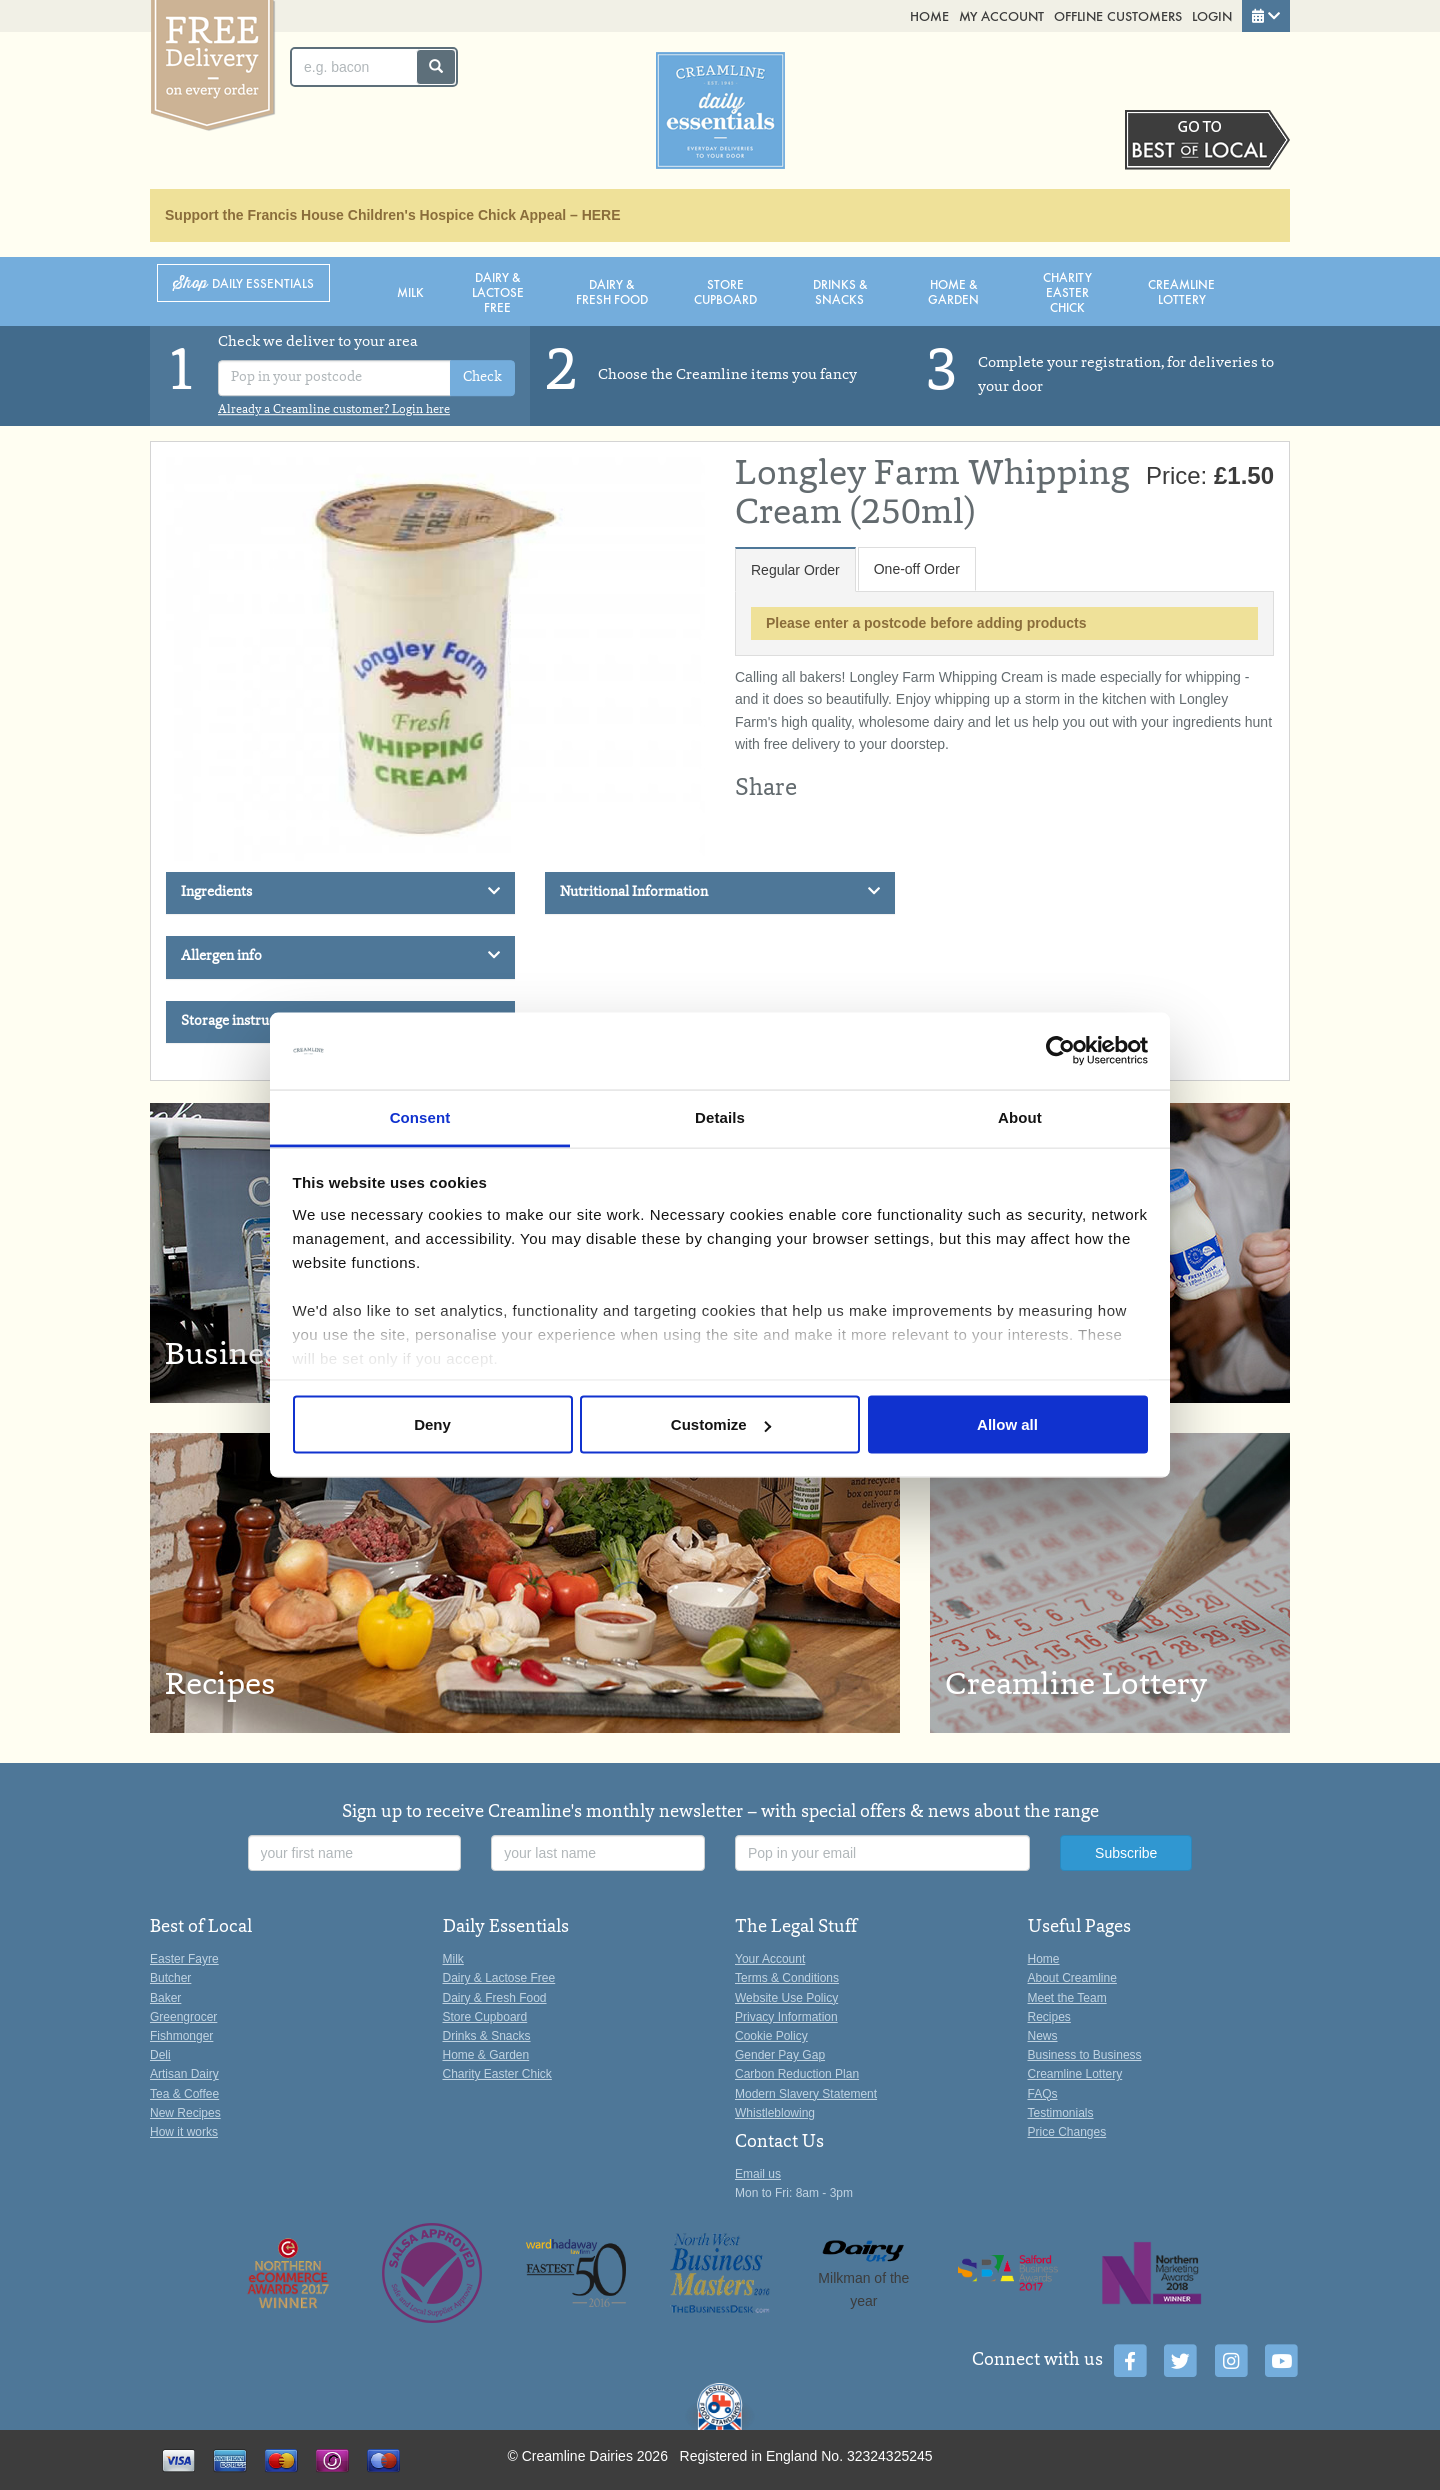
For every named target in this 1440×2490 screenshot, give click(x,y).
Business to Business (1085, 2055)
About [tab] (1020, 1116)
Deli (160, 2055)
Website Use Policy (786, 1998)
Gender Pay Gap (780, 2055)
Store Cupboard (725, 291)
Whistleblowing (775, 2113)
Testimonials (1061, 2113)
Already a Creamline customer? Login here (334, 410)
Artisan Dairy (184, 2074)
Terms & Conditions (787, 1978)
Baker (165, 1998)
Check (482, 378)
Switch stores (1207, 140)
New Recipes (185, 2113)
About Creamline (1072, 1978)
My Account (1001, 15)
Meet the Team (1067, 1998)
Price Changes (1067, 2132)
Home (929, 15)
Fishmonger (181, 2036)
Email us (758, 2174)
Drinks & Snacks (840, 291)
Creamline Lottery (1181, 291)
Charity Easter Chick (1067, 291)
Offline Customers (1118, 15)
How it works (184, 2132)
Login (1212, 15)
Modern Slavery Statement (806, 2094)
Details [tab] (720, 1116)
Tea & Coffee (184, 2094)
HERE (601, 215)
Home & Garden (953, 291)
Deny (432, 1424)
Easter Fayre (184, 1959)
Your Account (770, 1959)
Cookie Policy (771, 2036)
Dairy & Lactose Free (498, 291)
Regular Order (795, 570)
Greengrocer (183, 2017)
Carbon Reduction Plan (797, 2074)
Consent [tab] (420, 1116)
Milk (410, 291)
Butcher (170, 1978)
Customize (721, 1424)
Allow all (1007, 1424)
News (1043, 2036)
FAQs (1043, 2094)
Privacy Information (786, 2017)
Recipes (1049, 2017)
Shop (243, 283)
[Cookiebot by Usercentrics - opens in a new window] (1060, 1051)
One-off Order (917, 569)
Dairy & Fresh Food (612, 291)
